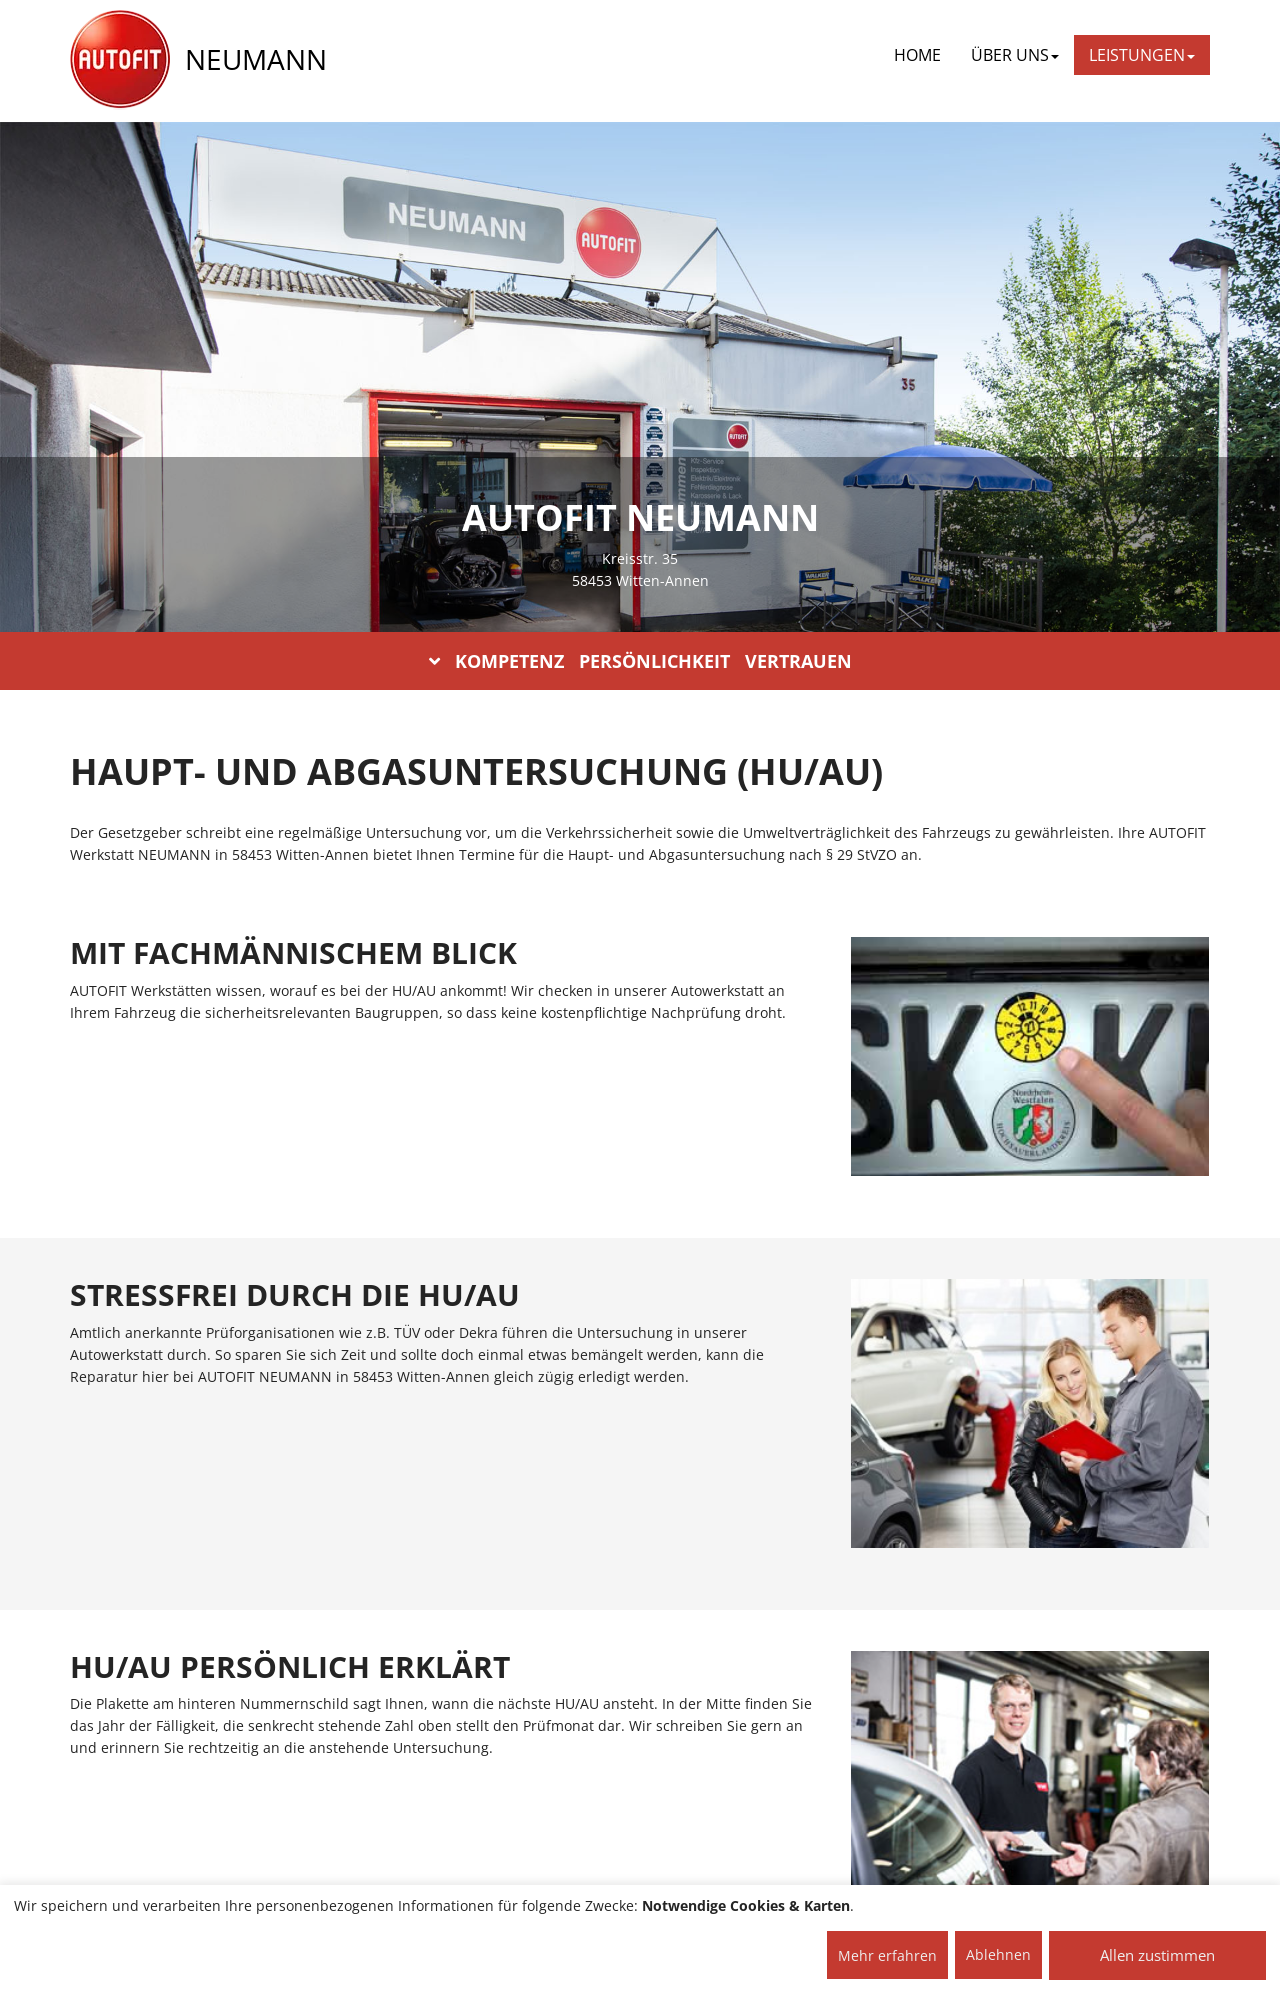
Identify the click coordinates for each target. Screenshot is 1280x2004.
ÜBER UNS (1015, 55)
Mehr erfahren (887, 1955)
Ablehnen (998, 1954)
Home (917, 55)
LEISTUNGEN (1142, 55)
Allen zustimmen (1157, 1955)
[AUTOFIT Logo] (120, 60)
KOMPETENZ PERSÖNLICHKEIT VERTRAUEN (640, 661)
